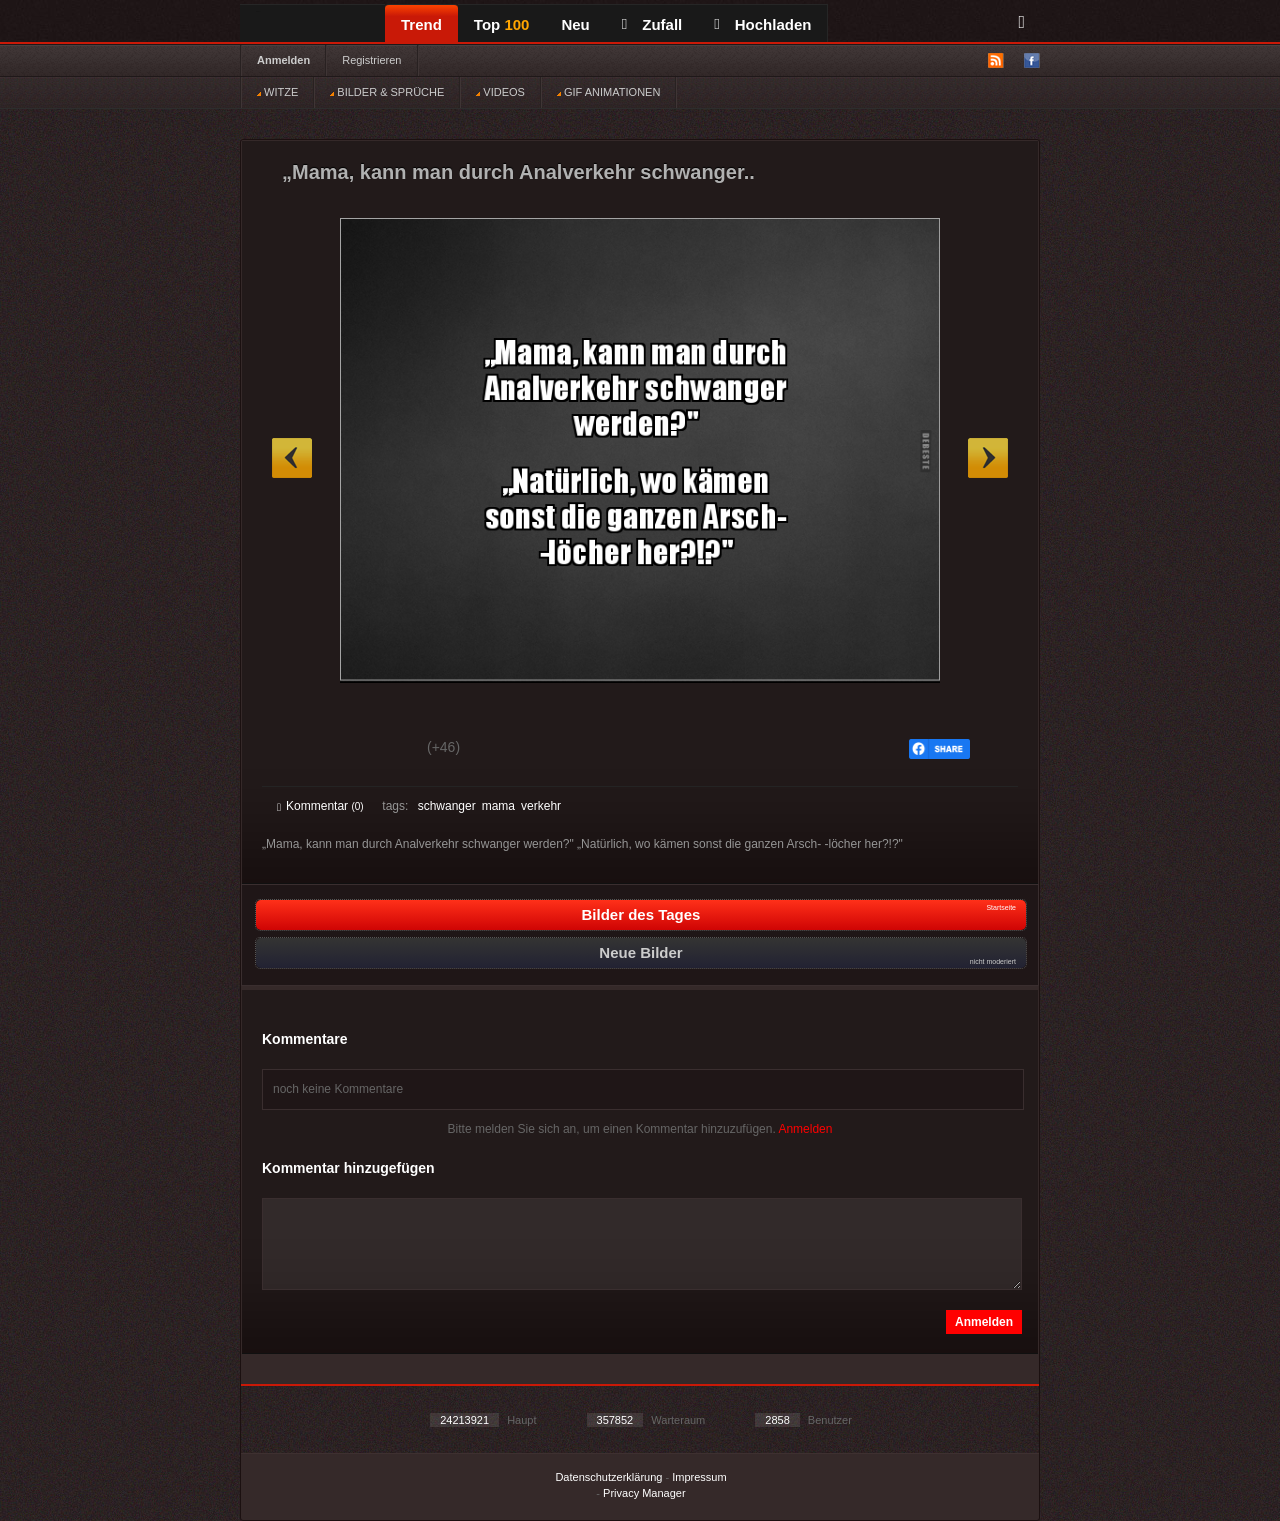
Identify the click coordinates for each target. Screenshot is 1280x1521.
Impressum (699, 1477)
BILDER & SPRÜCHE (387, 92)
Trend (421, 24)
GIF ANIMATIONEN (608, 92)
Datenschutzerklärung (608, 1477)
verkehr (541, 806)
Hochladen (762, 24)
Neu (575, 24)
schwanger (447, 806)
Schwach (374, 750)
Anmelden (283, 60)
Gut (299, 750)
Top (502, 24)
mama (498, 806)
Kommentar (320, 806)
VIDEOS (500, 92)
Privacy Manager (644, 1493)
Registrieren (371, 60)
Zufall (652, 24)
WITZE (277, 92)
